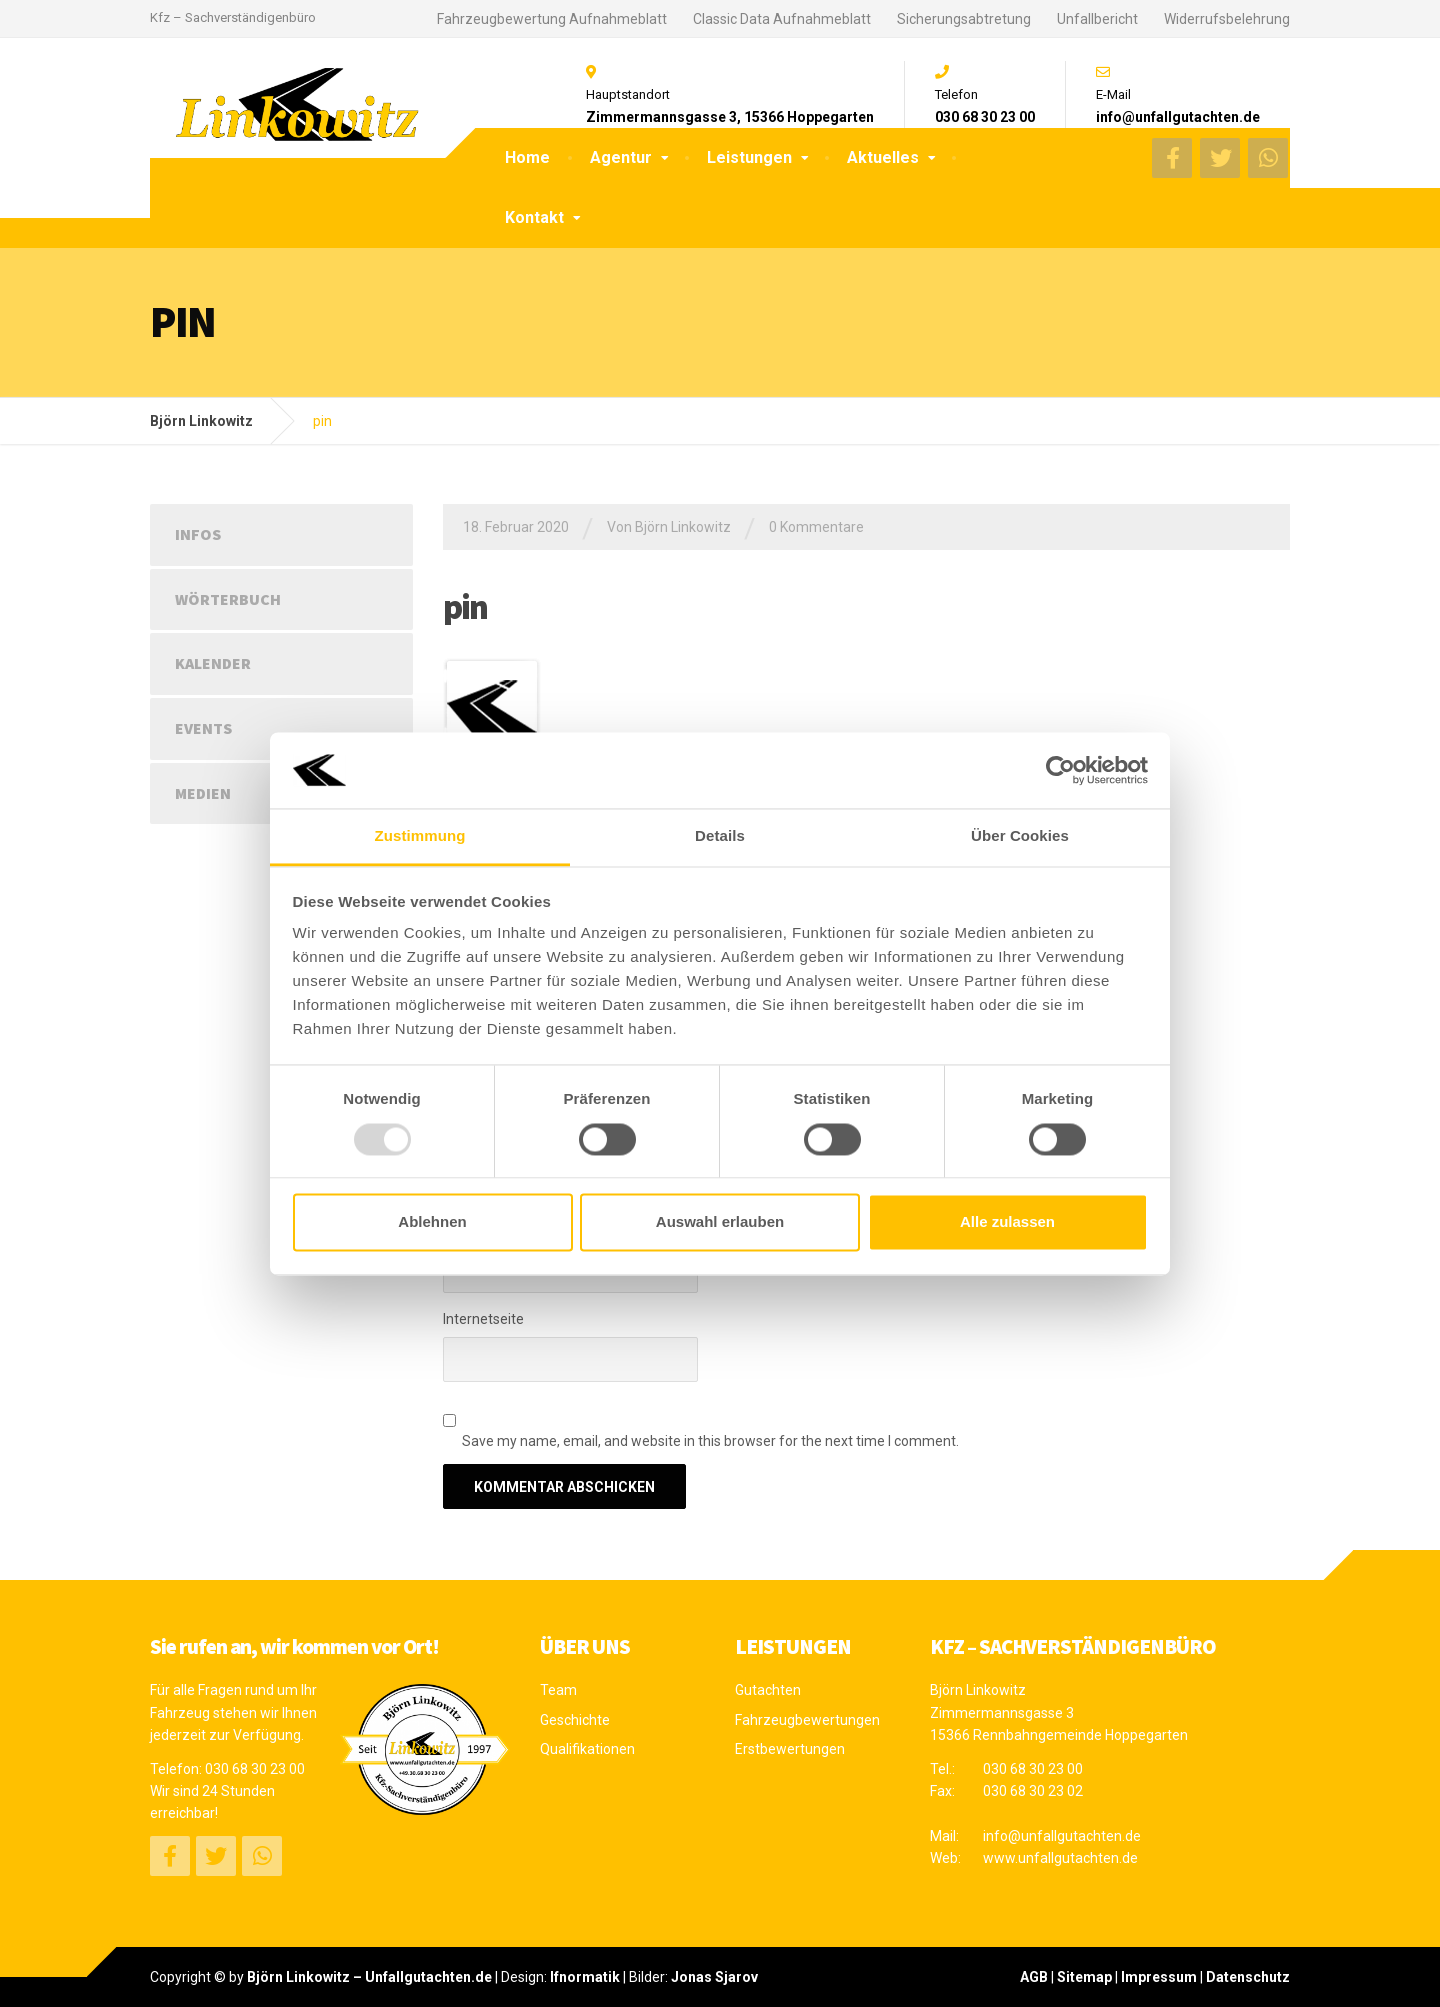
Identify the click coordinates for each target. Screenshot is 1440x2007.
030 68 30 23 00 (255, 1769)
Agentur (621, 157)
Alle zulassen (1007, 1222)
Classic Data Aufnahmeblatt (782, 19)
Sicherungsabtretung (964, 19)
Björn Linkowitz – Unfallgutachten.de (369, 1977)
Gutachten (768, 1690)
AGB (1034, 1977)
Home (527, 157)
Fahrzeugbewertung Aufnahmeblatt (552, 19)
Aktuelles (883, 157)
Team (558, 1690)
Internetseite (483, 1319)
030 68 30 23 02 (1033, 1791)
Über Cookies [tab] (1020, 836)
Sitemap (1084, 1977)
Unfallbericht (1097, 19)
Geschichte (575, 1720)
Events (203, 728)
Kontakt (534, 217)
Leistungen (749, 157)
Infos (198, 534)
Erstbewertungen (790, 1749)
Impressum (1159, 1977)
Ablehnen (432, 1222)
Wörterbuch (228, 599)
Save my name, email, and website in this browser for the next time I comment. (710, 1441)
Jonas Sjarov (714, 1977)
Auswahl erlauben (720, 1222)
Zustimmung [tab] (420, 836)
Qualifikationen (587, 1749)
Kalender (213, 663)
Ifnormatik (585, 1977)
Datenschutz (1248, 1977)
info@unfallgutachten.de (1062, 1836)
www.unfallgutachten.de (1060, 1858)
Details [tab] (720, 836)
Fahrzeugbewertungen (807, 1720)
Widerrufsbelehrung (1227, 19)
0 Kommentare (816, 527)
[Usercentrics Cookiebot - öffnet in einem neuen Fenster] (1060, 770)
